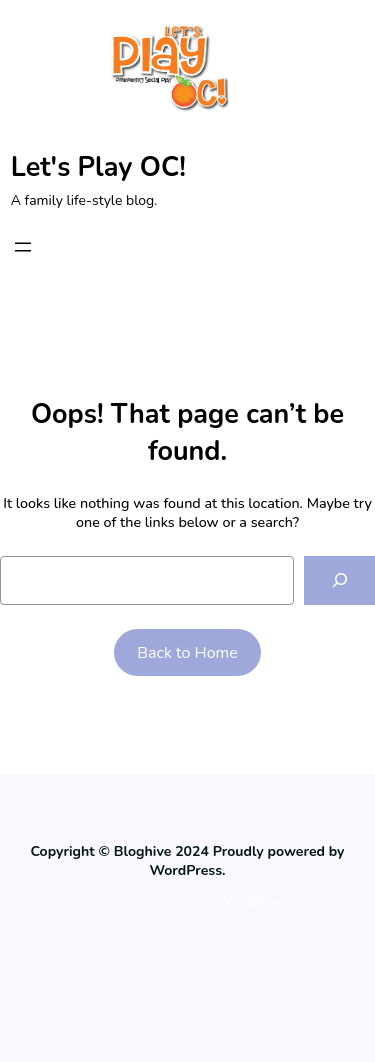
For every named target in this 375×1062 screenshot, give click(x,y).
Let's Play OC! (98, 167)
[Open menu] (23, 247)
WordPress (253, 901)
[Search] (339, 580)
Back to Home (187, 653)
